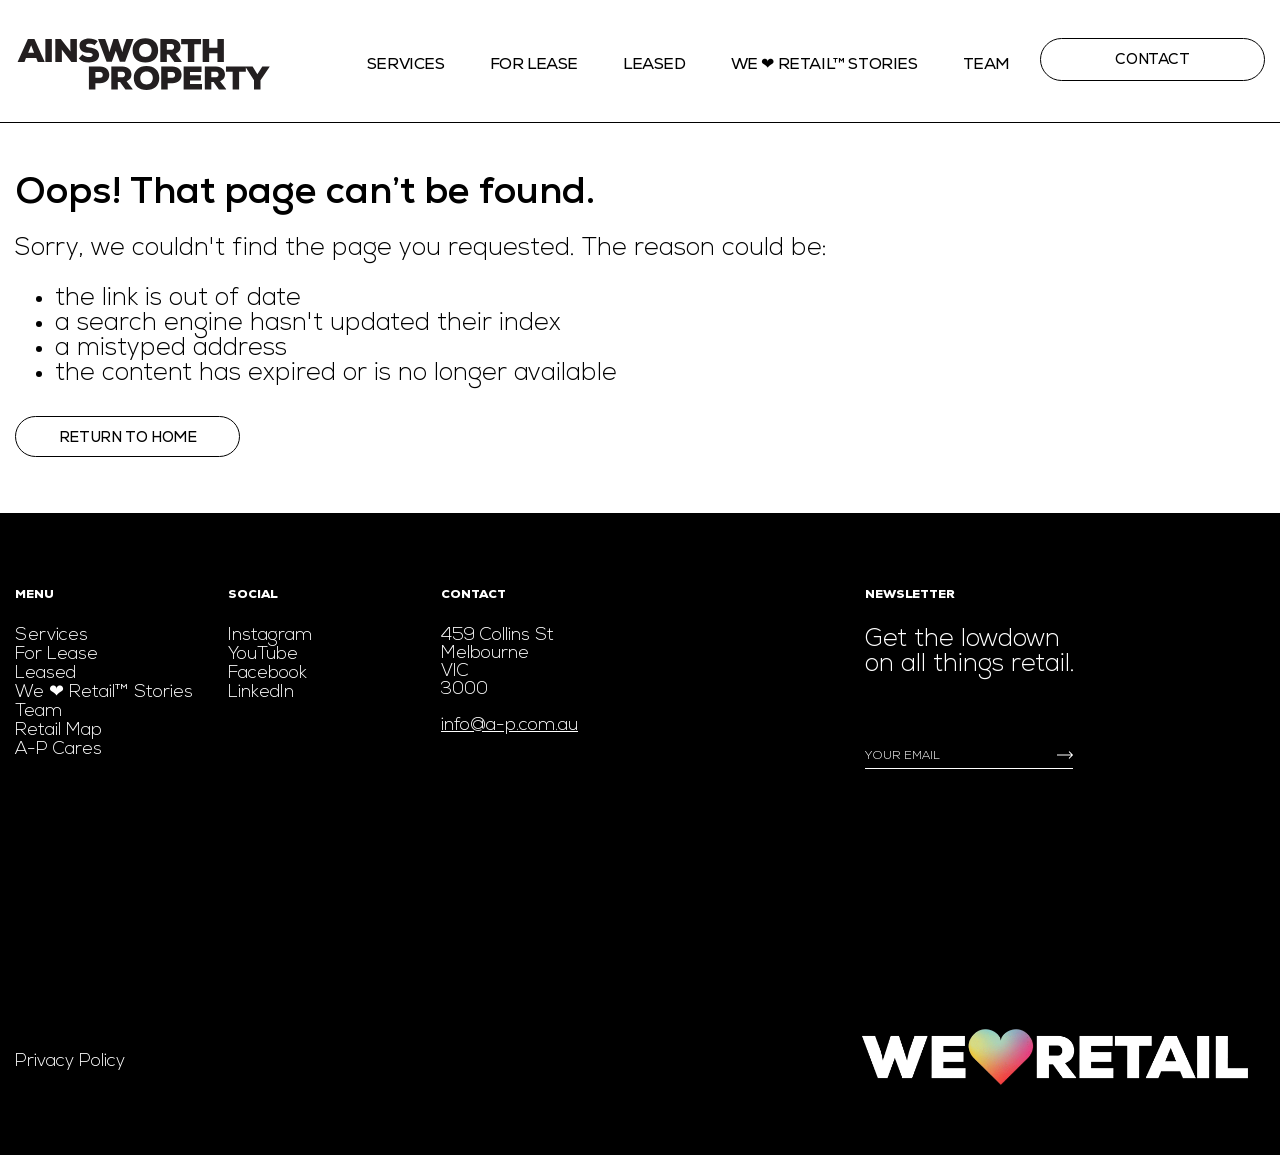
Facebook (267, 673)
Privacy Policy (70, 1061)
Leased (654, 64)
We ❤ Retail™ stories (824, 64)
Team (986, 64)
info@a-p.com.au (509, 725)
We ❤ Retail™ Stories (104, 692)
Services (406, 64)
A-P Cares (58, 749)
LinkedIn (261, 692)
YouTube (263, 654)
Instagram (270, 635)
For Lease (534, 64)
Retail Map (58, 730)
